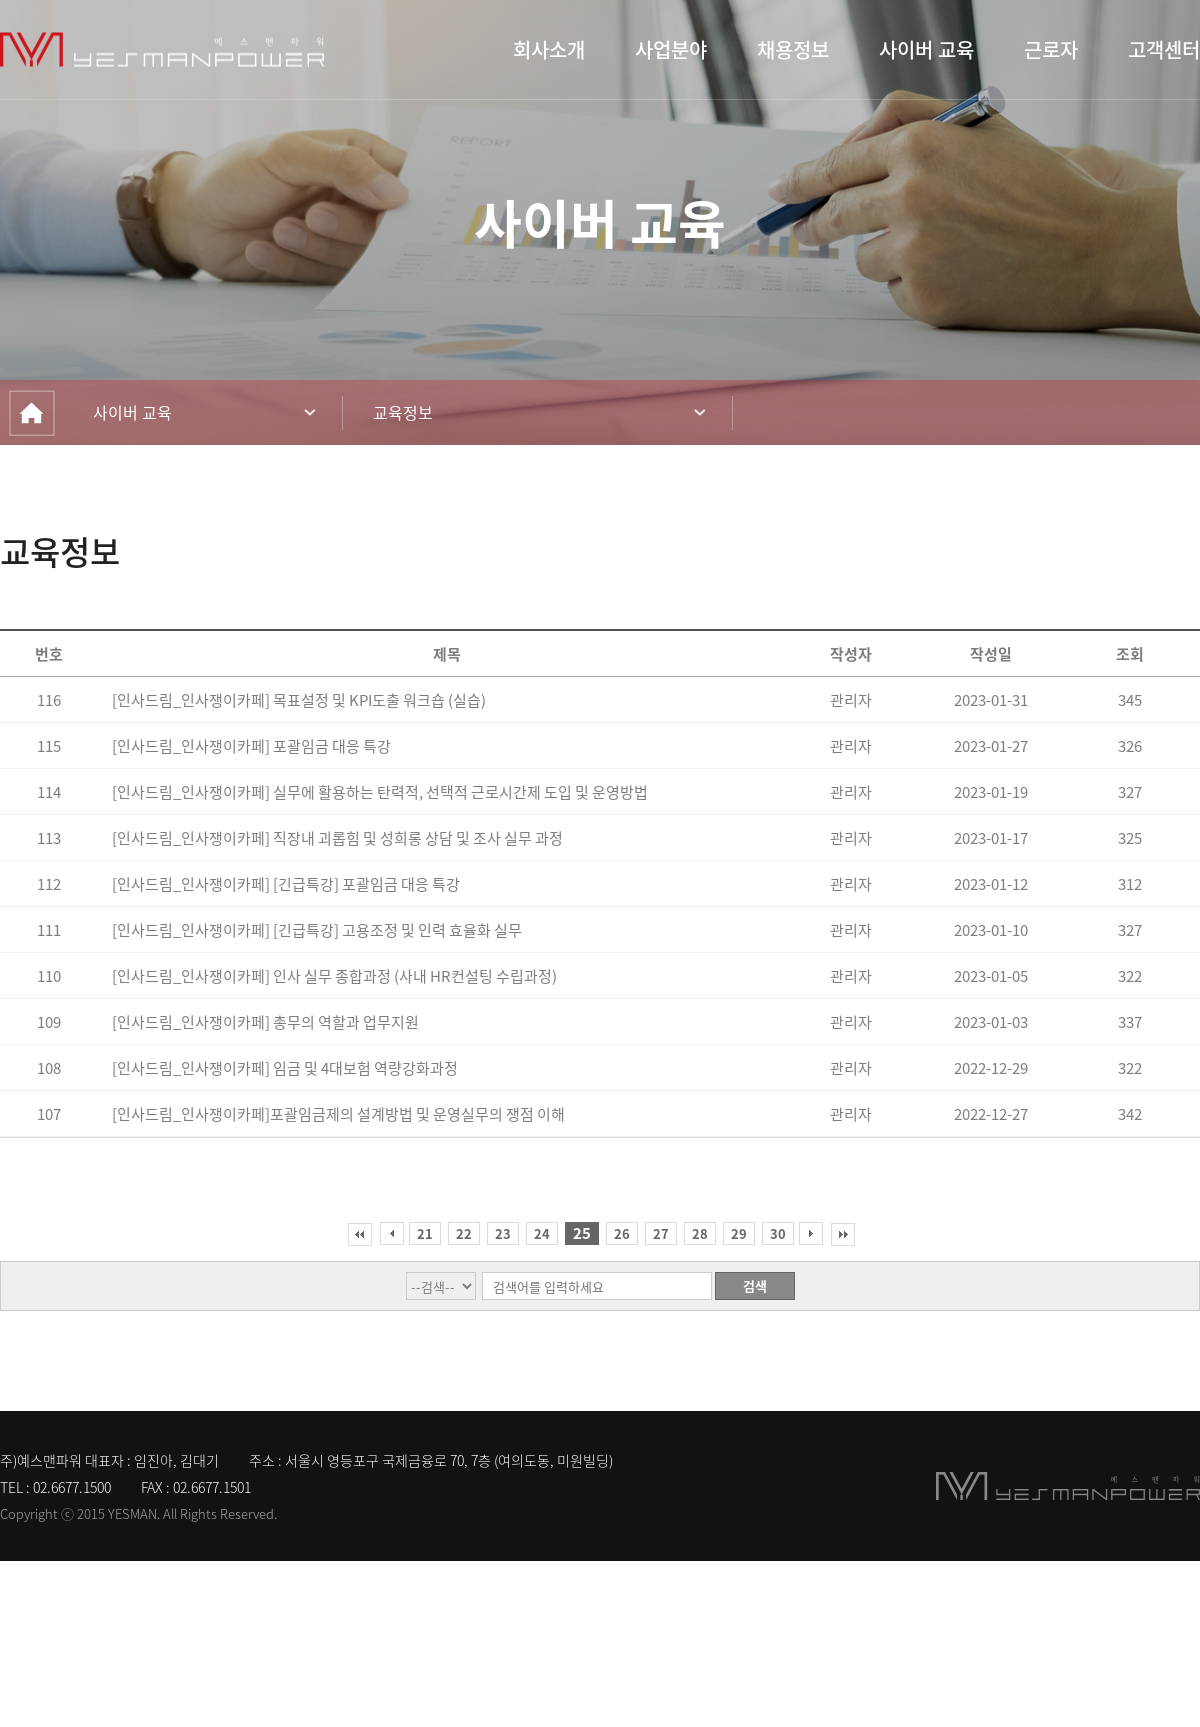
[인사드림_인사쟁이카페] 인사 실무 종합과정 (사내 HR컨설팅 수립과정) (334, 976)
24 (542, 1233)
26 (622, 1233)
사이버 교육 (926, 50)
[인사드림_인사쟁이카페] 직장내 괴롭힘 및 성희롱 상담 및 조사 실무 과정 (337, 838)
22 (464, 1233)
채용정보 (793, 50)
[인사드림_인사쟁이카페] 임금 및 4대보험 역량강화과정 (285, 1068)
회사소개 (549, 50)
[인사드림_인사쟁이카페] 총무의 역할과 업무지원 (265, 1022)
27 (661, 1233)
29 (739, 1233)
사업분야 (671, 50)
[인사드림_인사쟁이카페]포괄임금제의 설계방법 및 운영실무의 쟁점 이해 (338, 1114)
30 (778, 1233)
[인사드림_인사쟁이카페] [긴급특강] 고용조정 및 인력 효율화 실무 (317, 930)
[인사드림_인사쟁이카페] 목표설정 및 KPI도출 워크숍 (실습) (299, 700)
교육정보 (403, 412)
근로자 (1051, 50)
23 (503, 1233)
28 (700, 1233)
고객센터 (1164, 50)
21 (425, 1233)
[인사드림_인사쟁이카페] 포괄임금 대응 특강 (251, 746)
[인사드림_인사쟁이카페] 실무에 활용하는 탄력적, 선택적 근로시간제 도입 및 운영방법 (380, 792)
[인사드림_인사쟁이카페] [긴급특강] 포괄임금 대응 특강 (286, 884)
